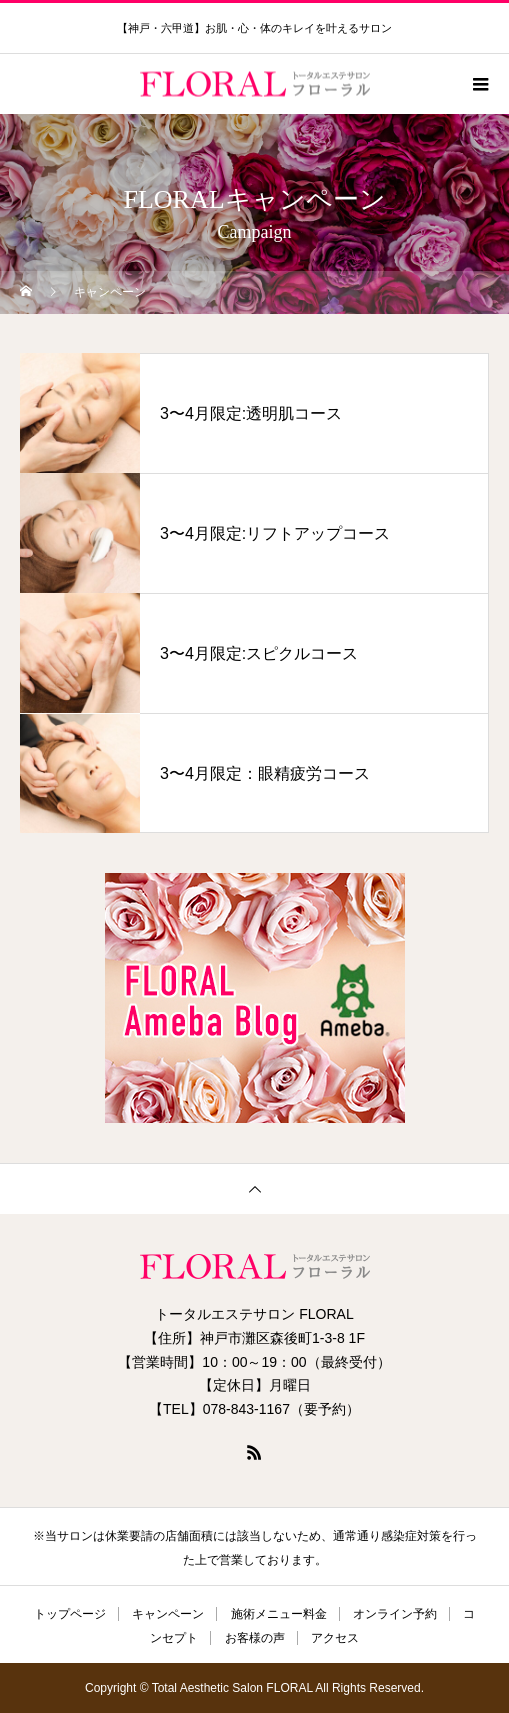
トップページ (70, 1614)
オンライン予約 (395, 1614)
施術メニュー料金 (279, 1614)
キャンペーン (168, 1614)
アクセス (335, 1638)
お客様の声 (255, 1638)
